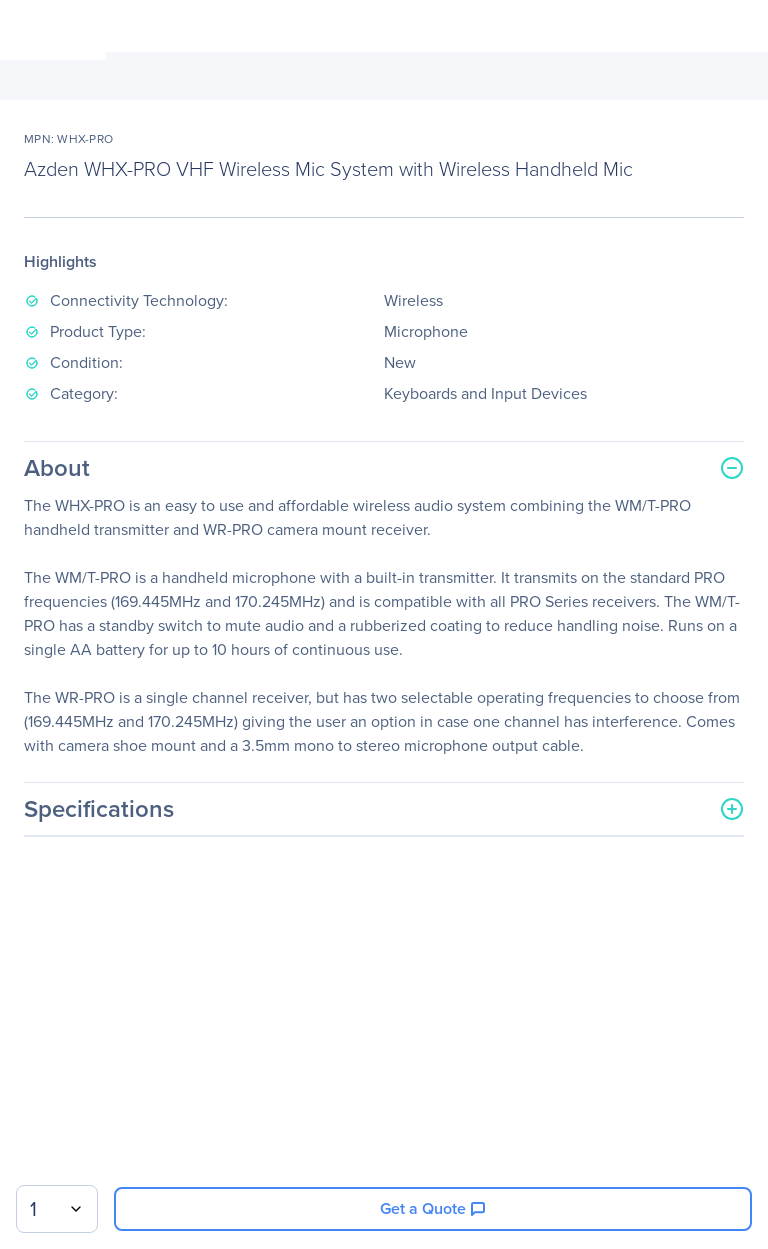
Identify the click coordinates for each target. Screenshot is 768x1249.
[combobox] (57, 1209)
